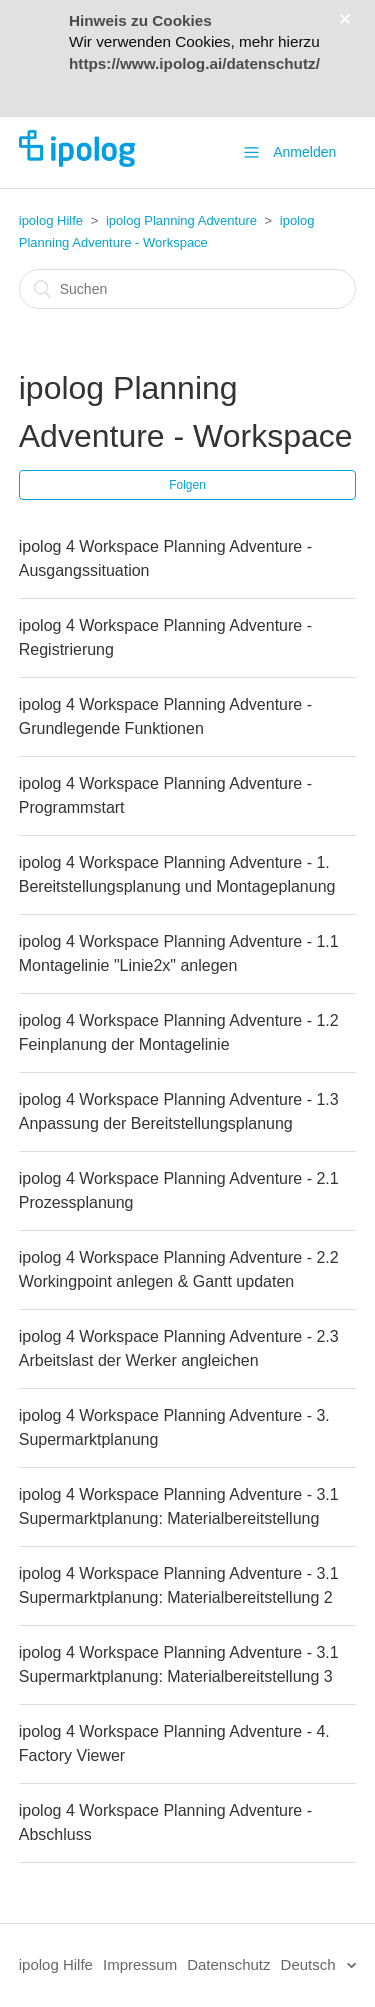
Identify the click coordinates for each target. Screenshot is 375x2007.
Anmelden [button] (304, 152)
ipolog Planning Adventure (181, 220)
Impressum (140, 1964)
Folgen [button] (187, 485)
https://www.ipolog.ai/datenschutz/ (194, 63)
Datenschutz (228, 1964)
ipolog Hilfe (51, 220)
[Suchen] (188, 289)
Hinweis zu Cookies (140, 20)
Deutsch (310, 1964)
